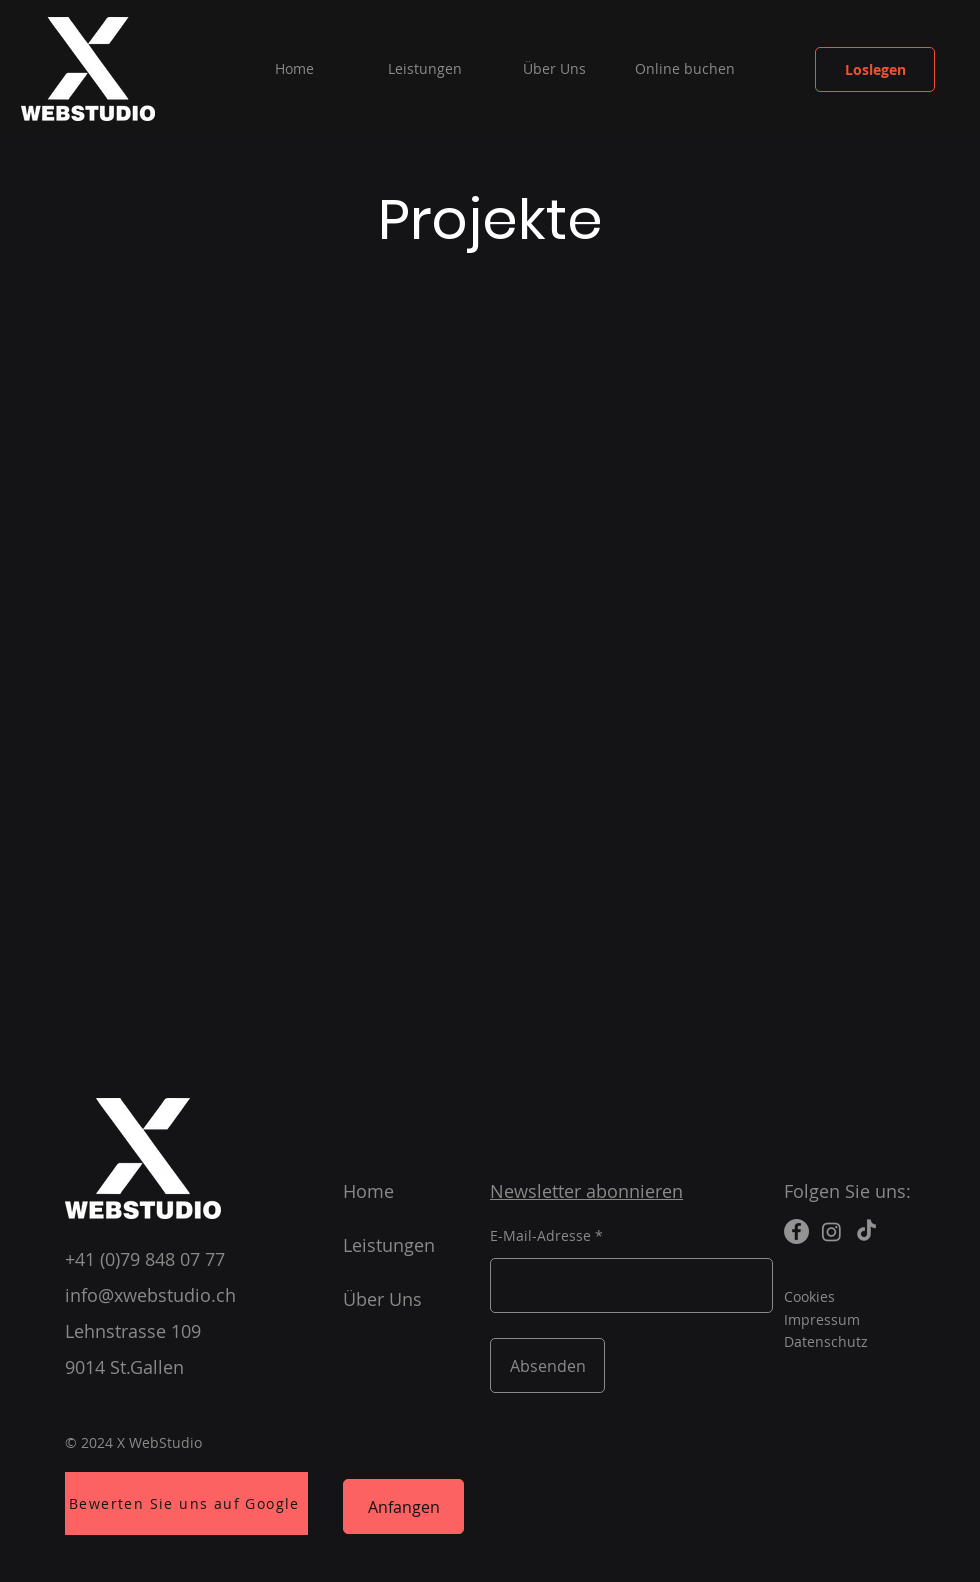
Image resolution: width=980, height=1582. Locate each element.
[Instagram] (831, 1231)
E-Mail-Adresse (540, 1236)
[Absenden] (547, 1365)
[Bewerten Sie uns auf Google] (186, 1503)
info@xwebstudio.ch (150, 1295)
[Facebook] (796, 1231)
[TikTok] (866, 1231)
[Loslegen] (875, 69)
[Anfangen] (403, 1506)
